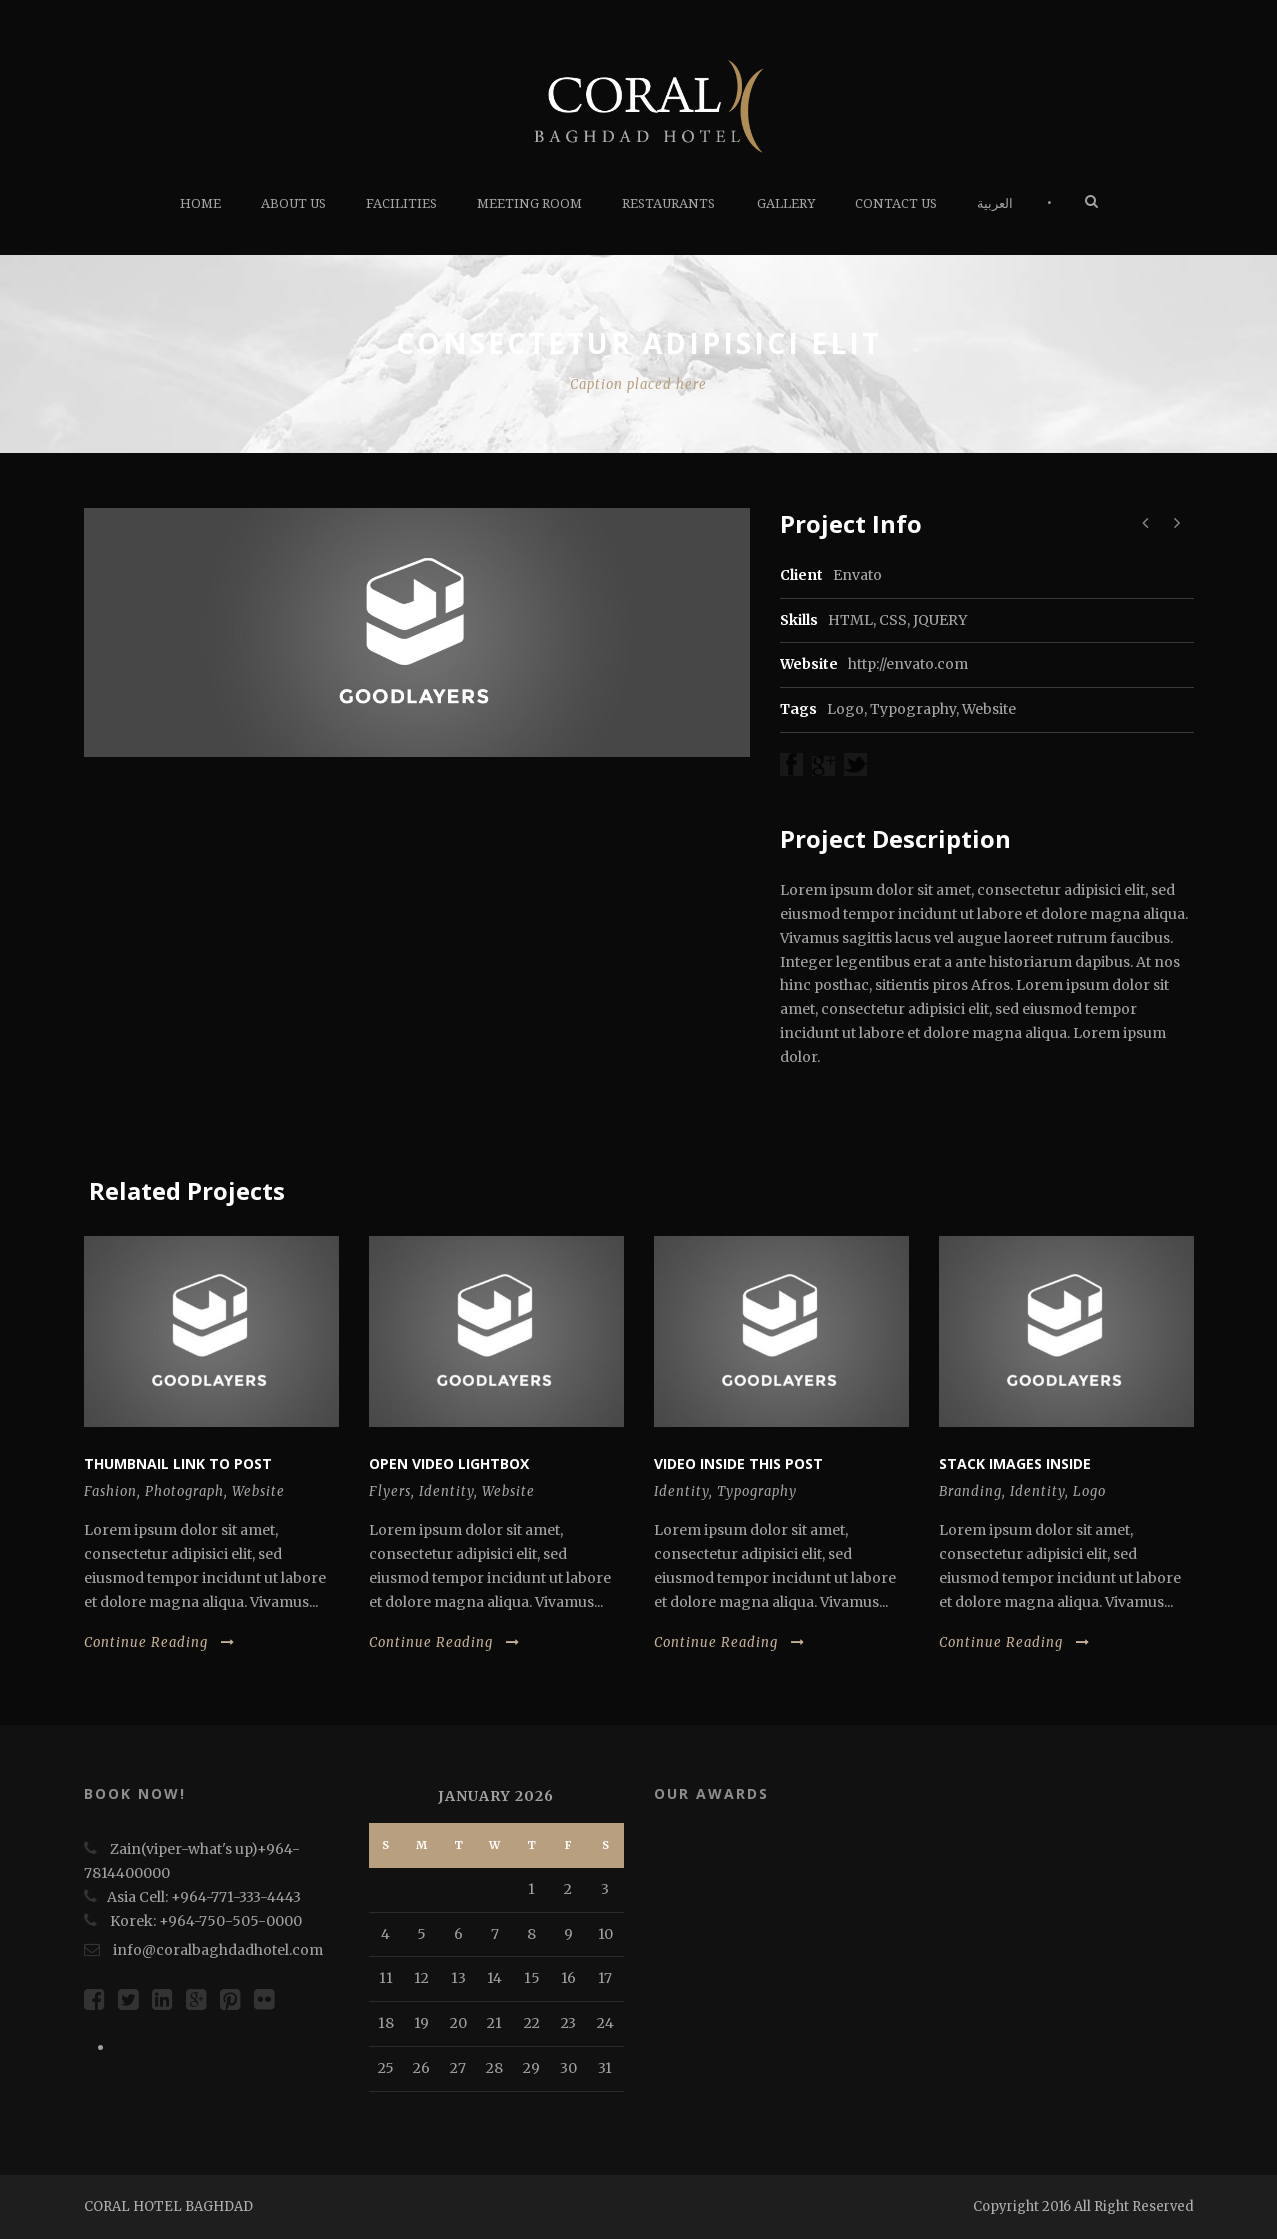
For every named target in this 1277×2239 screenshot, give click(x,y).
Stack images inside (1015, 1463)
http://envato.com (908, 664)
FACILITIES (401, 203)
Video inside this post (738, 1463)
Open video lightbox (449, 1463)
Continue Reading (159, 1642)
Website (989, 709)
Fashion (110, 1491)
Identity (446, 1491)
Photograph (184, 1491)
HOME (200, 203)
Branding (970, 1491)
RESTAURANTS (668, 203)
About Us (293, 203)
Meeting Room (529, 203)
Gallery (786, 203)
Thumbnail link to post (178, 1463)
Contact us (896, 203)
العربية (995, 203)
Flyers (390, 1491)
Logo (845, 709)
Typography (913, 709)
